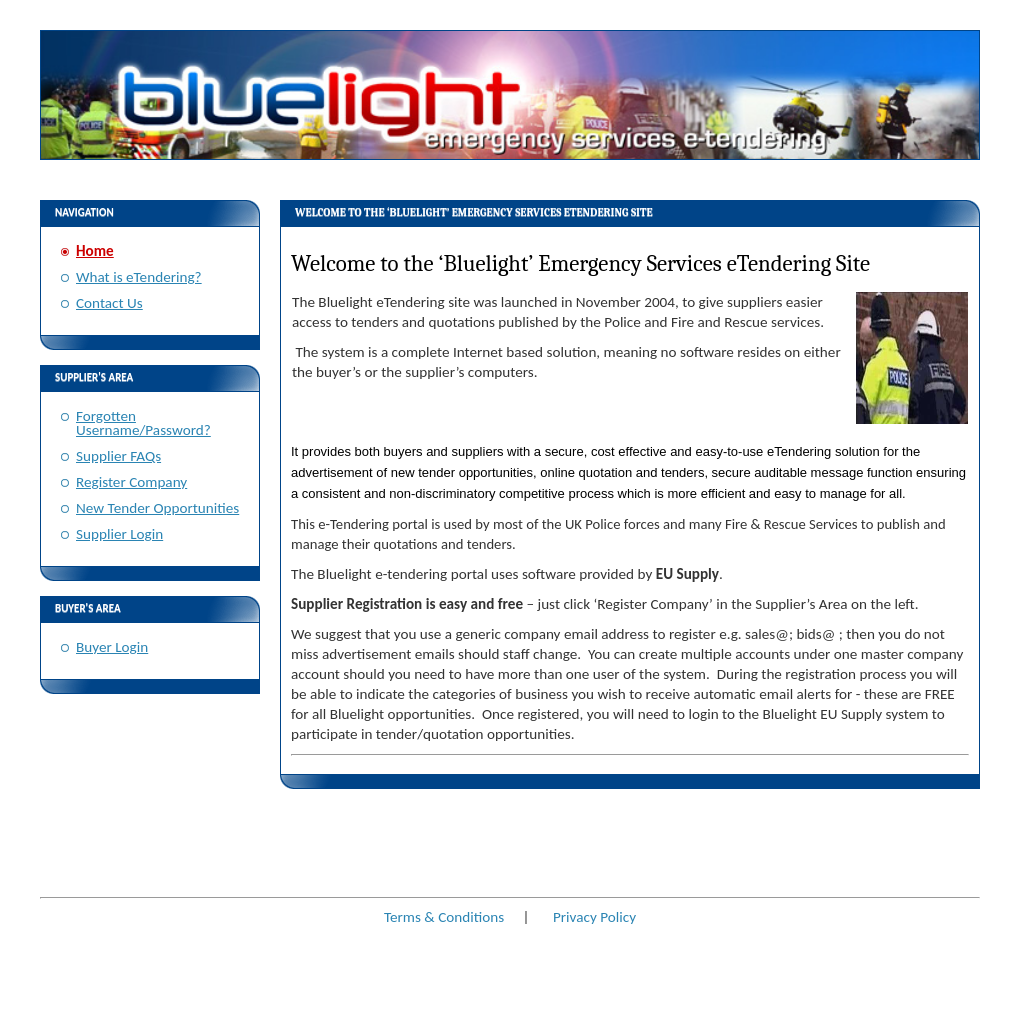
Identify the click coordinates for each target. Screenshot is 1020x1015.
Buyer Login (112, 647)
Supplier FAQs (118, 456)
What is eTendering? (139, 277)
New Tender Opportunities (157, 508)
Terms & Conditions (444, 917)
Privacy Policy (594, 917)
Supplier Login (119, 534)
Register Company (131, 482)
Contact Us (109, 303)
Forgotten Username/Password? (143, 423)
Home (95, 251)
